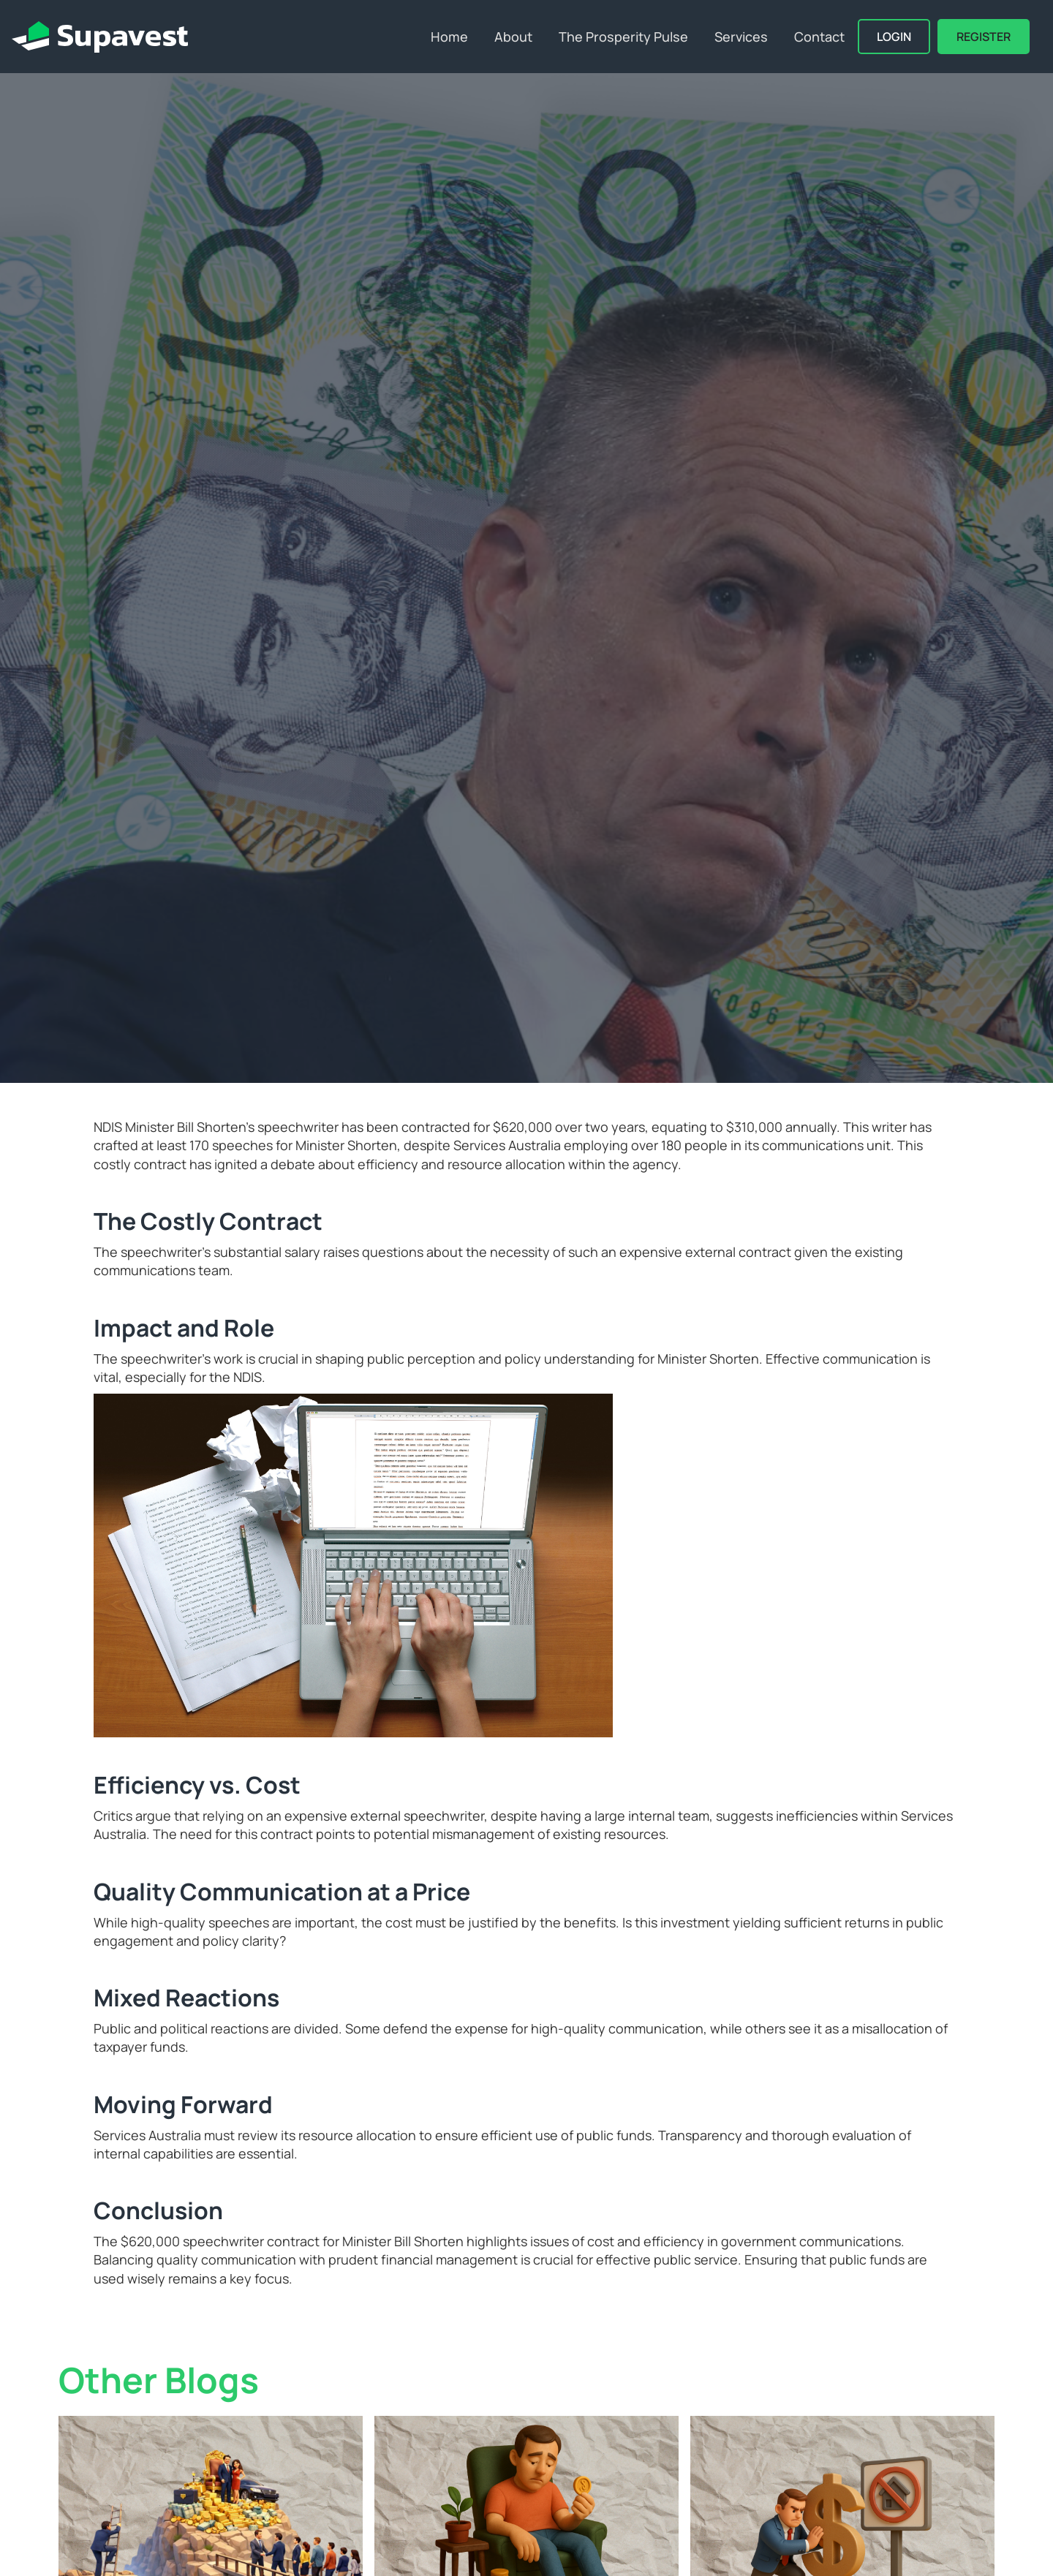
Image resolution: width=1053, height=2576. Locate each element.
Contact (819, 36)
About (513, 36)
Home (449, 36)
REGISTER (983, 37)
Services (741, 36)
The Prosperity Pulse (623, 36)
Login (894, 37)
